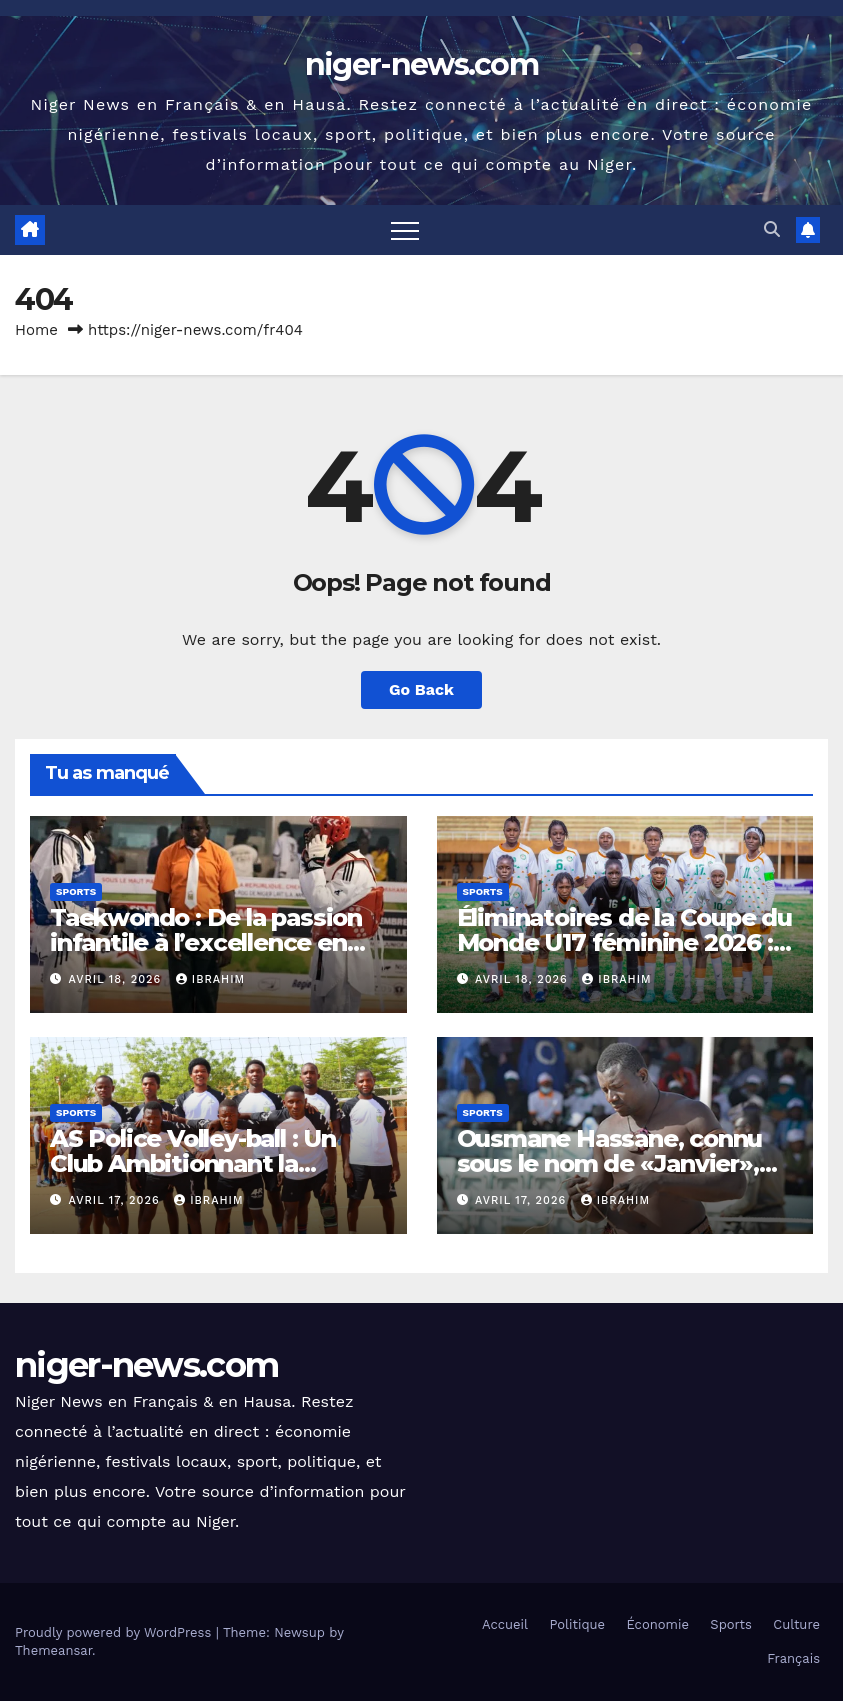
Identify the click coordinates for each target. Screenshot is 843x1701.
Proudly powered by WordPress (115, 1632)
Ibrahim (210, 979)
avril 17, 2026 (117, 1200)
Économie (658, 1624)
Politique (577, 1624)
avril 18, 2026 (117, 979)
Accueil (505, 1624)
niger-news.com (421, 64)
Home (36, 330)
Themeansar (53, 1650)
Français (793, 1658)
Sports (76, 891)
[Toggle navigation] (405, 230)
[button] (772, 229)
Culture (796, 1624)
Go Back (421, 689)
